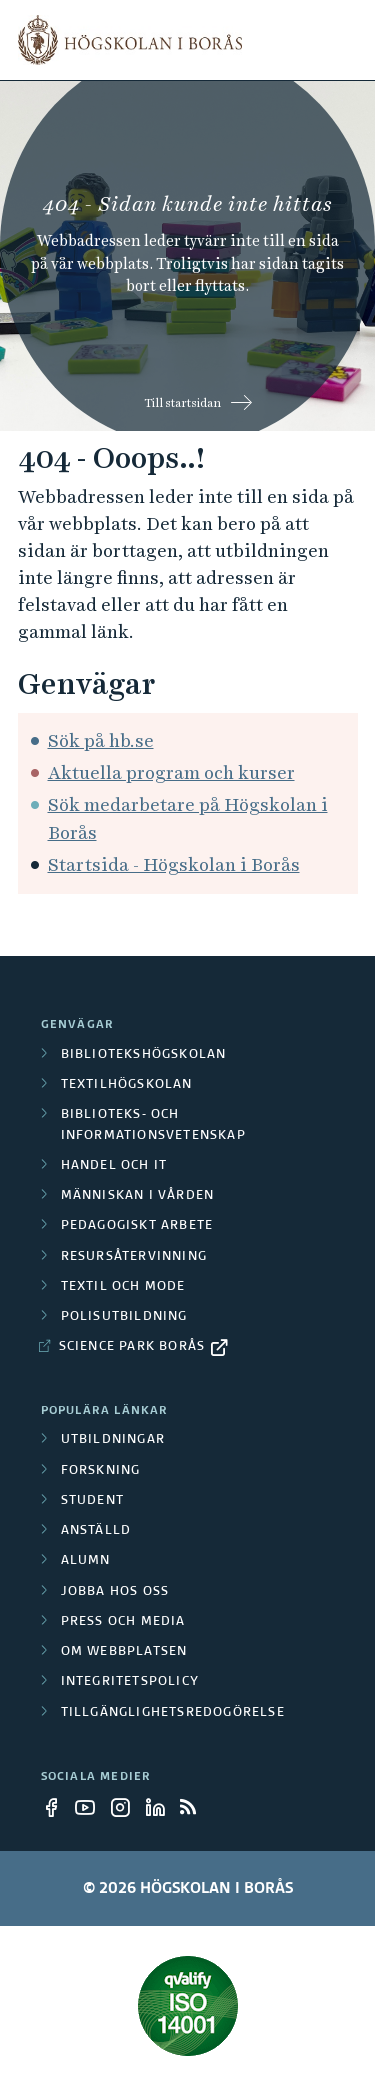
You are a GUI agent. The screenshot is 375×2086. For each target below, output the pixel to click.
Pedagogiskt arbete (137, 1226)
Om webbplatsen (124, 1652)
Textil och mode (123, 1287)
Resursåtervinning (134, 1257)
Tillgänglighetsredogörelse (173, 1713)
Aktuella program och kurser (171, 772)
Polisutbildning (124, 1317)
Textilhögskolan (127, 1085)
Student (92, 1501)
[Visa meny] (345, 40)
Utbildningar (113, 1440)
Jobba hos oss (115, 1592)
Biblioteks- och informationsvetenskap (153, 1125)
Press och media (123, 1622)
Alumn (86, 1561)
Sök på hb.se (101, 740)
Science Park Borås (132, 1347)
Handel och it (114, 1166)
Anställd (96, 1531)
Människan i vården (138, 1196)
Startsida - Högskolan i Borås (174, 864)
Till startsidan (182, 403)
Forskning (101, 1471)
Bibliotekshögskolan (144, 1055)
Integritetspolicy (130, 1682)
